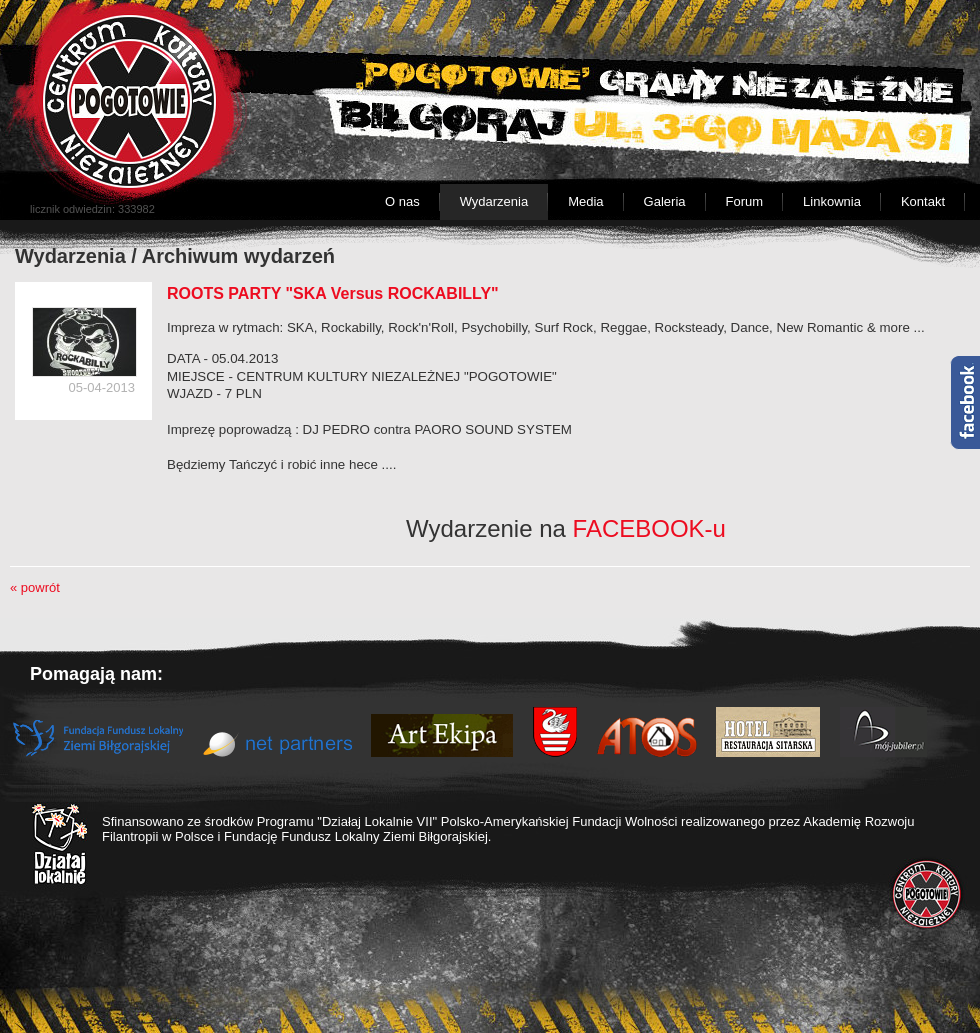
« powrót (35, 587)
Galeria (665, 201)
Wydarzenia (494, 201)
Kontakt (923, 201)
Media (585, 201)
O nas (402, 201)
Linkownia (832, 201)
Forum (745, 201)
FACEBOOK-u (649, 528)
